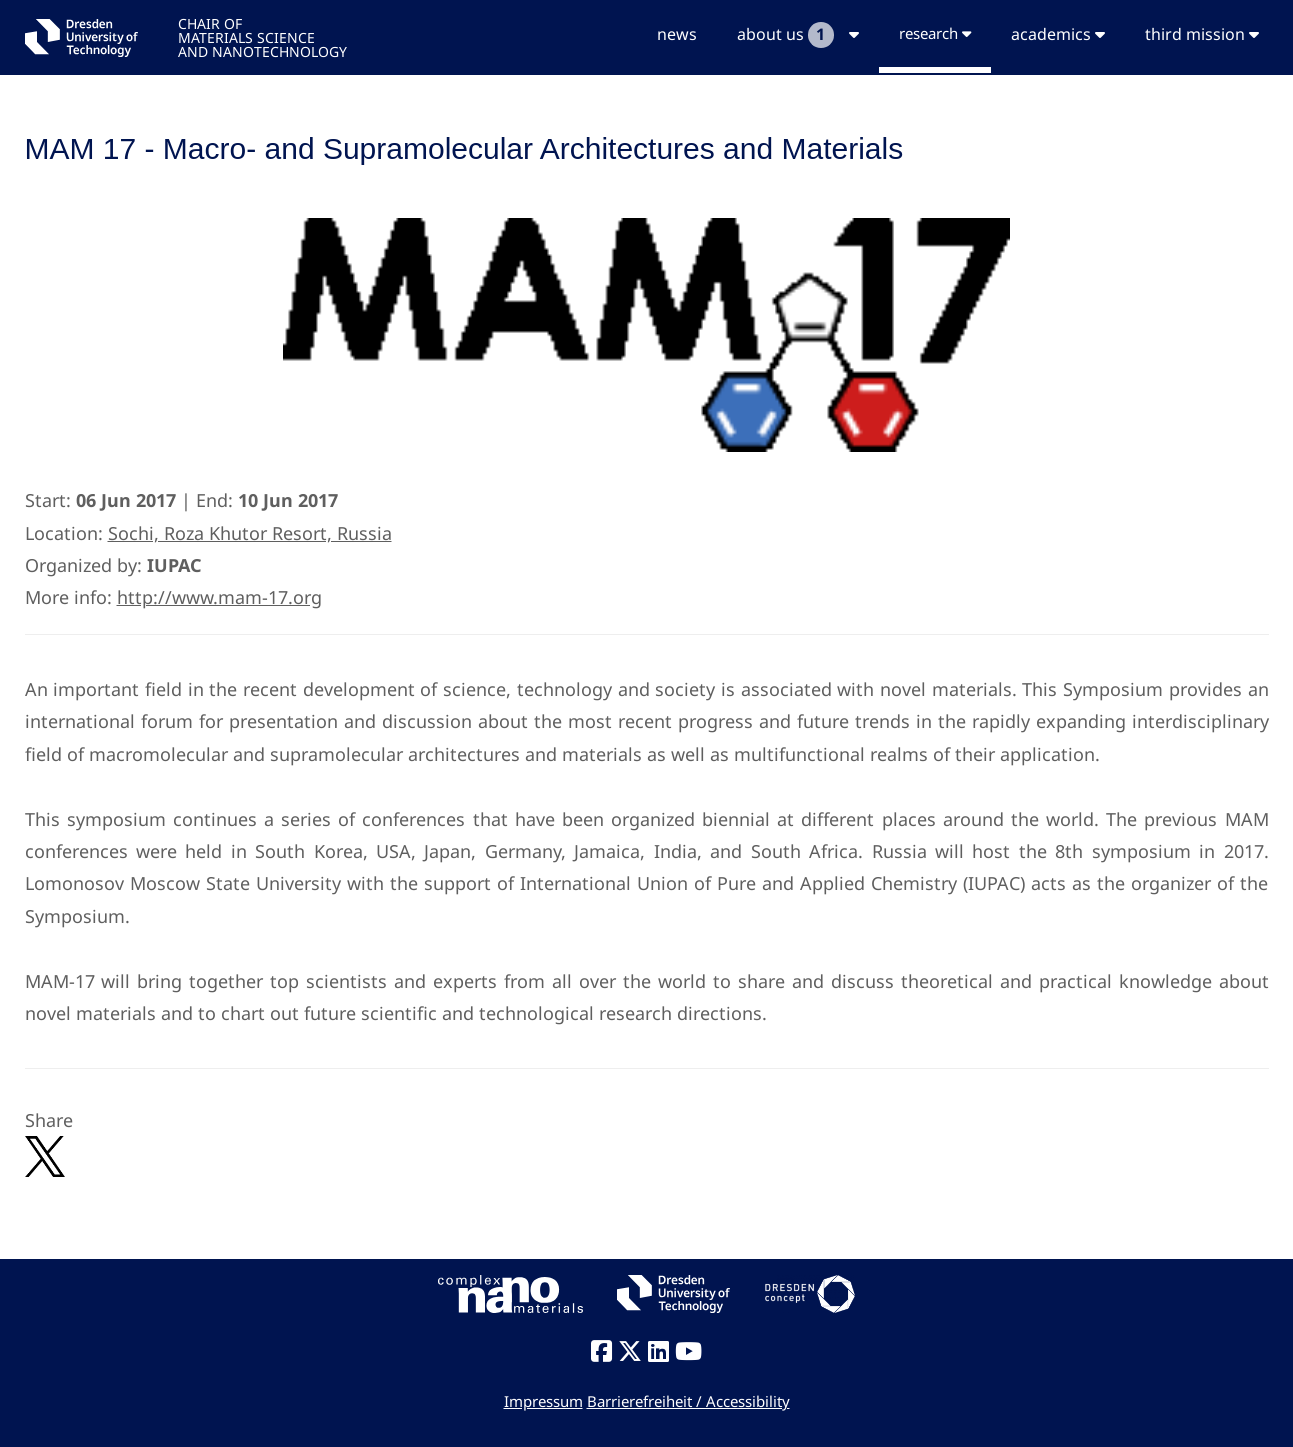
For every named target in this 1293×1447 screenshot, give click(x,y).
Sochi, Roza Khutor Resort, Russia (250, 533)
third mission (1202, 34)
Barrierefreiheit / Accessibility (688, 1401)
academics (1058, 34)
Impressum (543, 1401)
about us (798, 35)
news (677, 34)
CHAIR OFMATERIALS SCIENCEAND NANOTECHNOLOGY (262, 36)
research (935, 33)
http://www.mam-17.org (219, 597)
